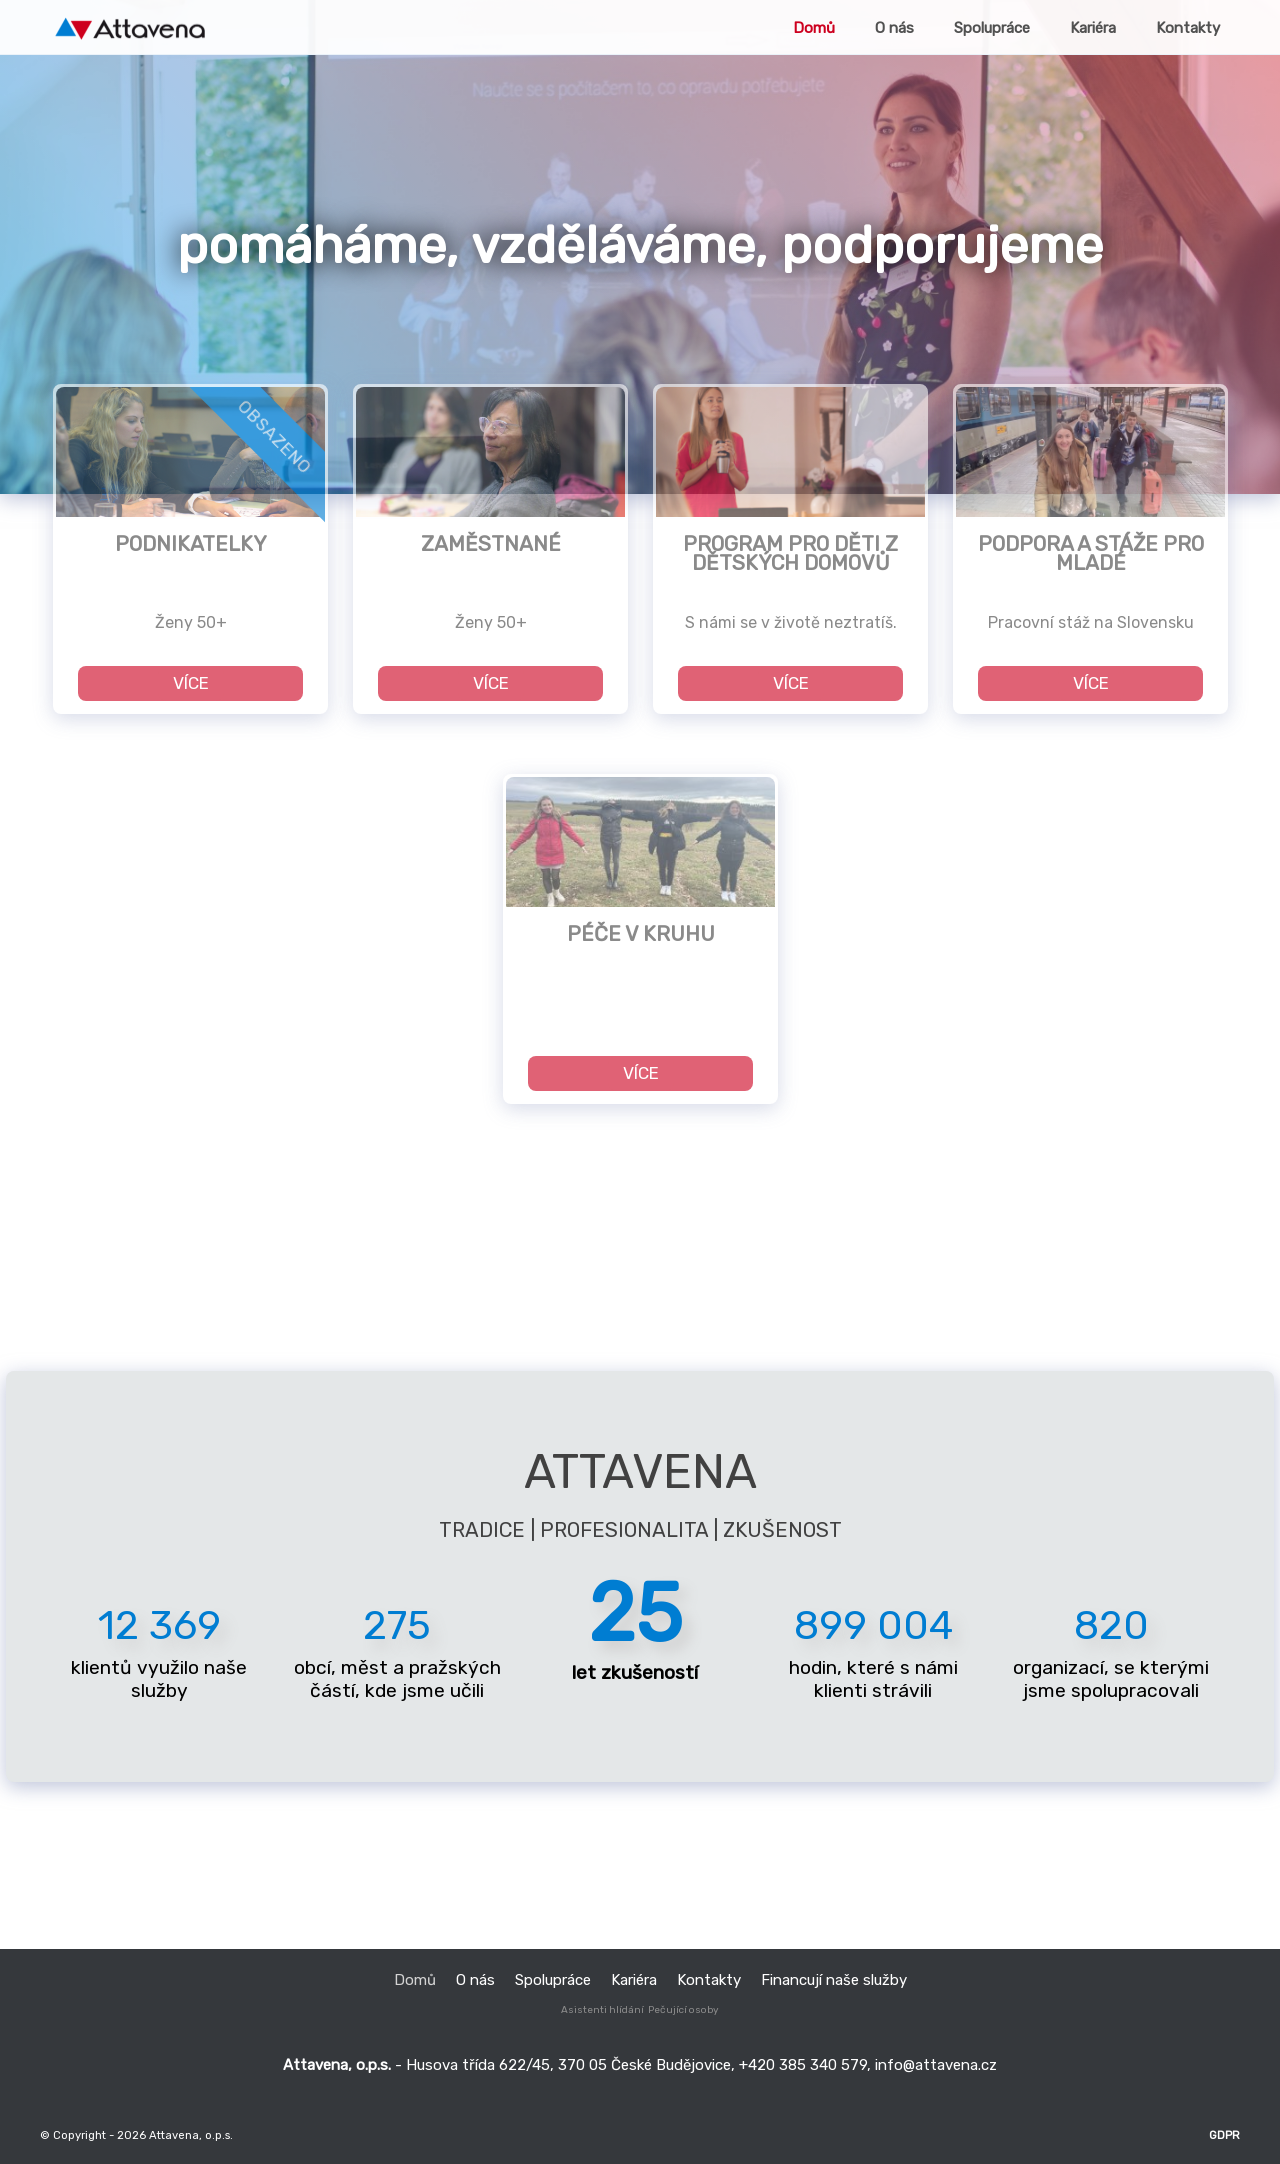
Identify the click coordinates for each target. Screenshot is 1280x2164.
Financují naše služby (834, 1980)
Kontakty (709, 1980)
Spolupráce (553, 1980)
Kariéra (634, 1980)
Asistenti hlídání (602, 2010)
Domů (415, 1980)
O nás (475, 1980)
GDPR (1224, 2135)
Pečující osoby (683, 2010)
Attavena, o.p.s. (189, 2135)
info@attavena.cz (936, 2065)
